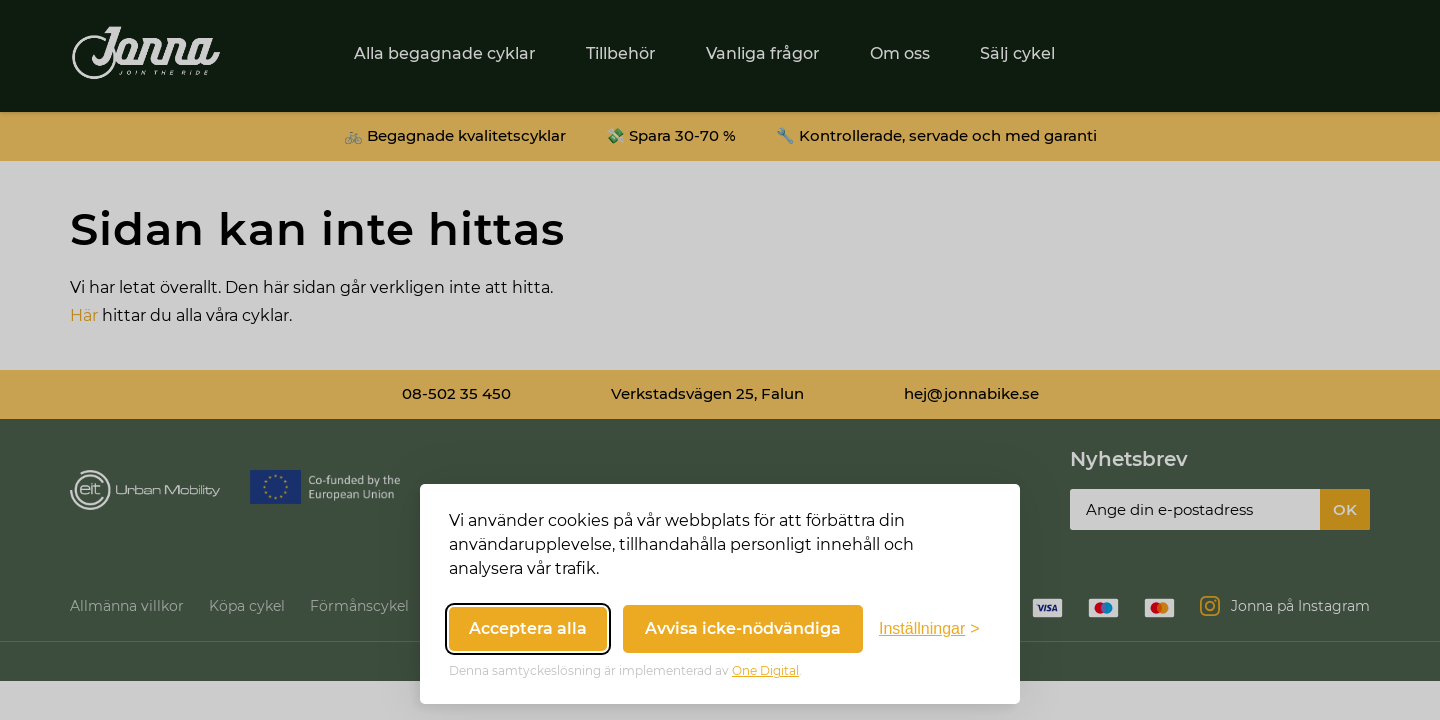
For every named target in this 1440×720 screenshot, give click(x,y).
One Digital (765, 670)
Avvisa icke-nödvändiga (743, 628)
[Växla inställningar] (929, 629)
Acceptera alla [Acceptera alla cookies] (528, 628)
